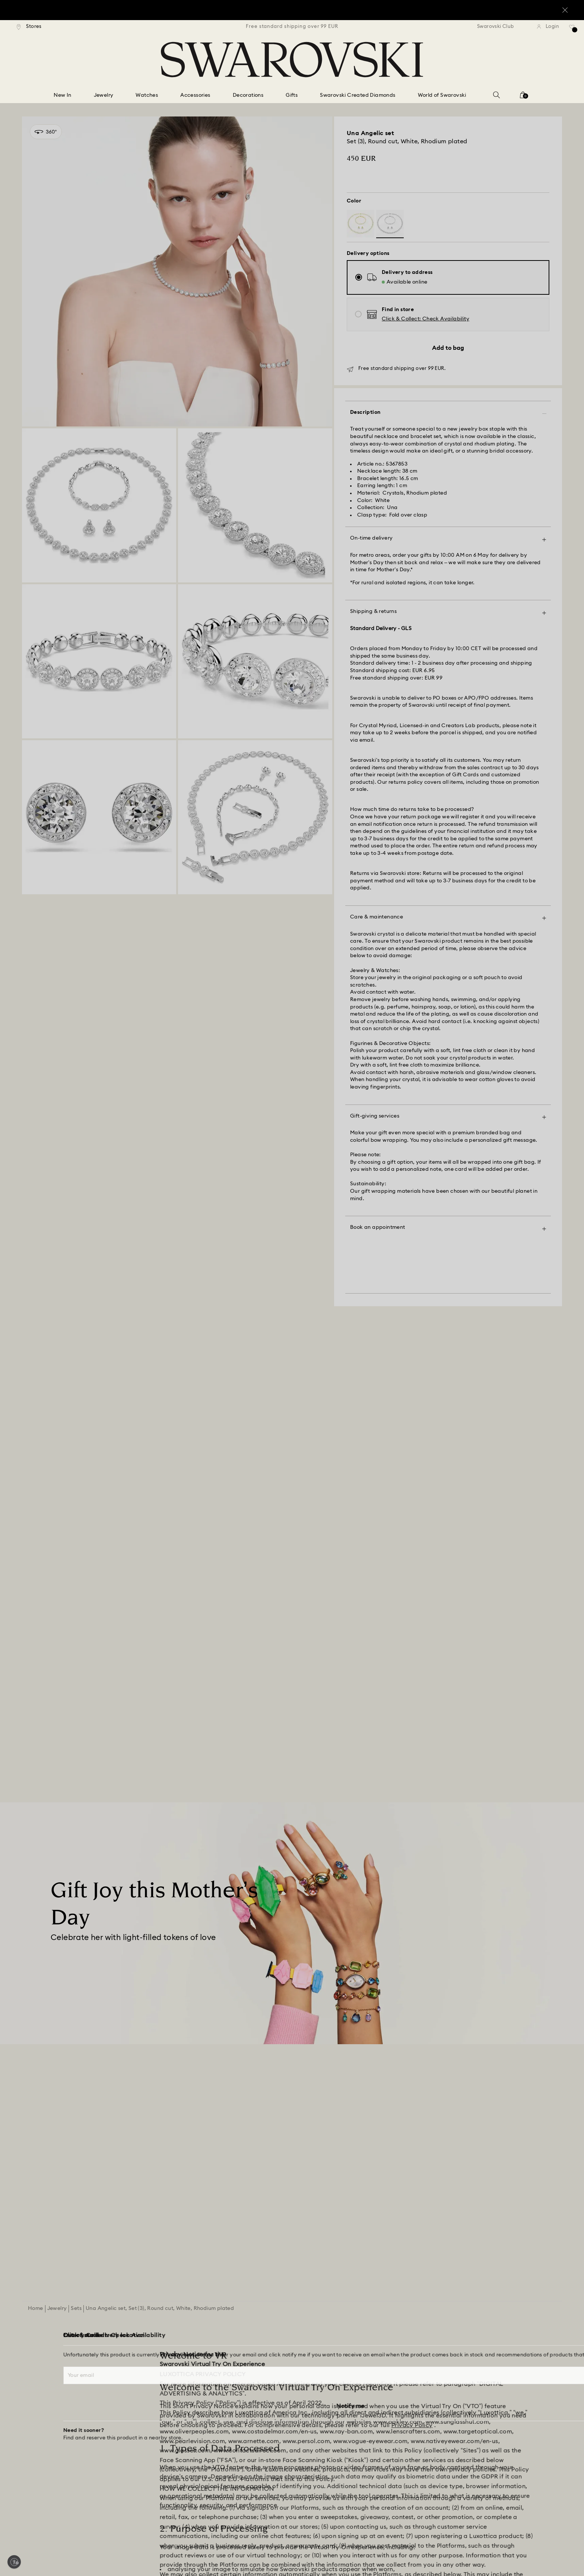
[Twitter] (557, 2551)
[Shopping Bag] (523, 97)
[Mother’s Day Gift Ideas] (93, 1555)
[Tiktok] (540, 2551)
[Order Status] (37, 2350)
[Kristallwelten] (332, 2418)
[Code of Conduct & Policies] (348, 2431)
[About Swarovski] (335, 2336)
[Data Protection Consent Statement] (518, 2418)
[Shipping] (32, 2377)
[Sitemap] (325, 2391)
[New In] (62, 95)
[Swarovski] (292, 59)
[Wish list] (572, 29)
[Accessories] (195, 95)
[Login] (548, 27)
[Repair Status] (38, 2404)
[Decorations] (248, 95)
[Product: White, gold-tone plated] (360, 223)
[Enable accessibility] (14, 2562)
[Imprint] (483, 2377)
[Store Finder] (37, 2445)
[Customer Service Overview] (56, 2336)
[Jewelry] (104, 95)
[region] (292, 27)
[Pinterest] (490, 2551)
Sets (76, 1902)
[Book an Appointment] (48, 2458)
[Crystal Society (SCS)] (202, 2363)
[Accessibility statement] (502, 2404)
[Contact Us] (35, 2418)
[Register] (187, 2336)
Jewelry (57, 1902)
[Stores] (29, 26)
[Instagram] (507, 2551)
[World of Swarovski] (442, 95)
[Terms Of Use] (490, 2336)
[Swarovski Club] (500, 27)
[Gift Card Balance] (44, 2363)
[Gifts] (292, 95)
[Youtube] (524, 2551)
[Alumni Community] (338, 2363)
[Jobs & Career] (332, 2350)
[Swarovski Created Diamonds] (357, 95)
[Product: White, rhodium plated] (390, 223)
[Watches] (147, 95)
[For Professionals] (336, 2377)
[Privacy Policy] (491, 2363)
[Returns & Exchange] (46, 2391)
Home (35, 1902)
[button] (425, 319)
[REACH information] (497, 2391)
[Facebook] (473, 2551)
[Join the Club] (292, 2262)
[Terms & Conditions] (497, 2350)
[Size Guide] (34, 2431)
